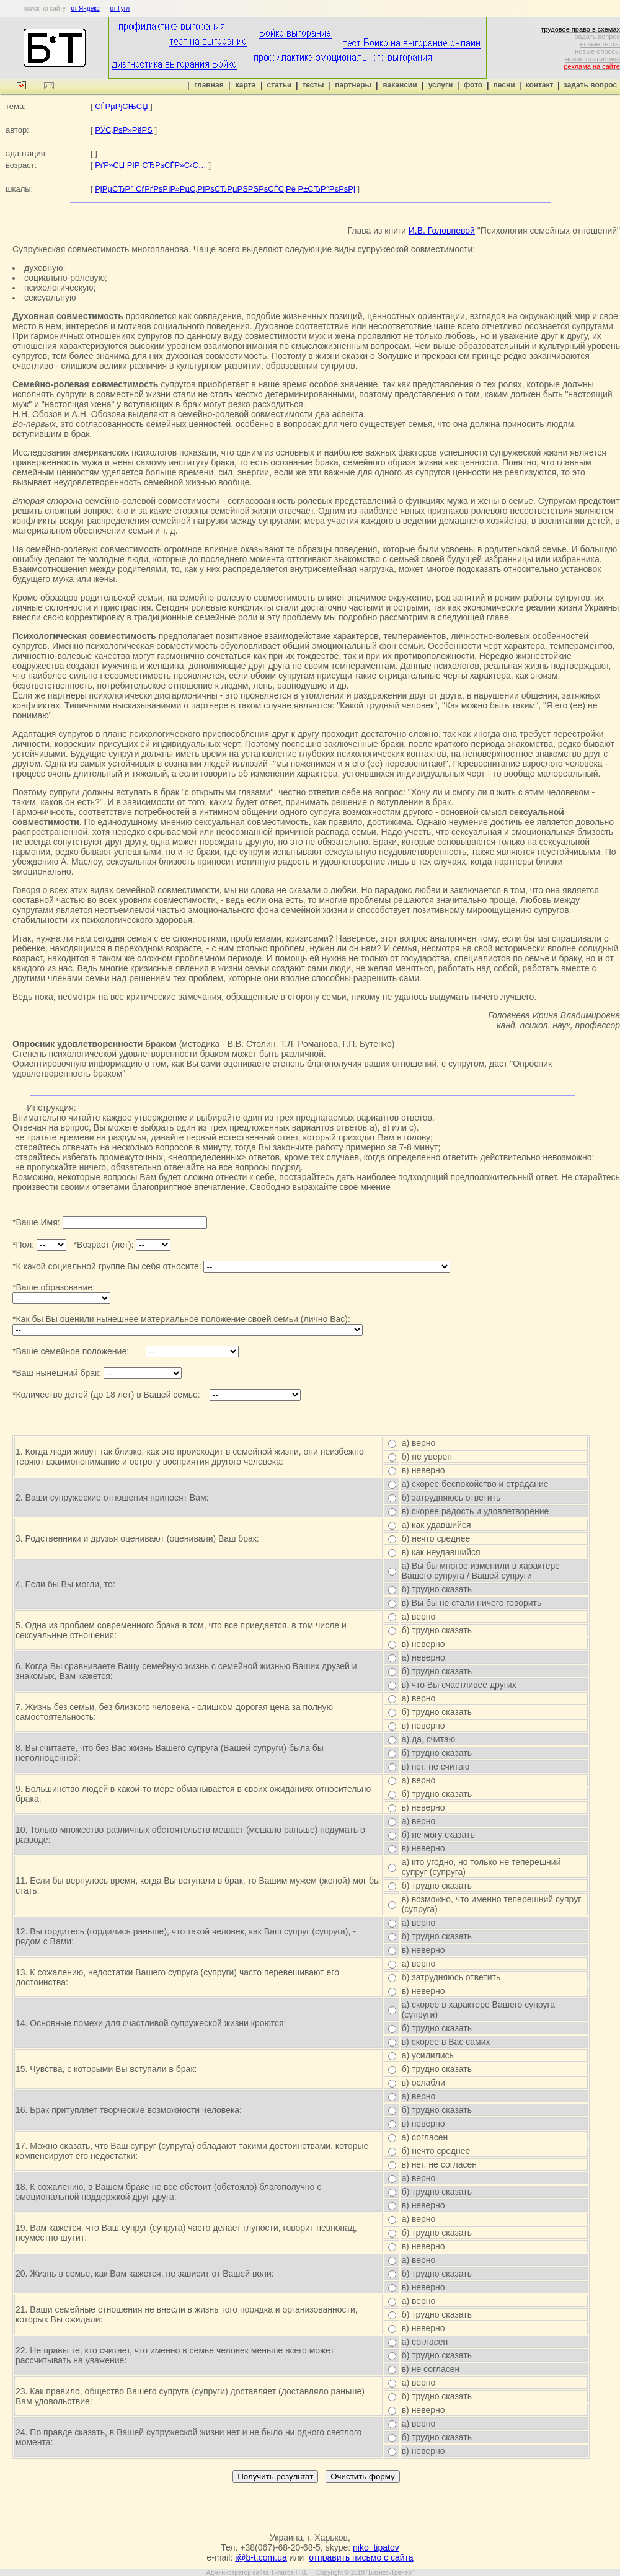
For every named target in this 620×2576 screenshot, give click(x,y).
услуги (440, 85)
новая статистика (592, 59)
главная (208, 85)
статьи (279, 85)
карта (245, 85)
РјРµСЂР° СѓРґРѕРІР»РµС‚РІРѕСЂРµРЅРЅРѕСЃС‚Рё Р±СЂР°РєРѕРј (225, 188)
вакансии (400, 85)
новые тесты (600, 44)
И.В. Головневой (442, 231)
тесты (313, 85)
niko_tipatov (376, 2547)
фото (473, 85)
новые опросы (597, 51)
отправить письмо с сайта (361, 2557)
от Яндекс (85, 8)
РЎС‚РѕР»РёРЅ (124, 130)
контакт (540, 85)
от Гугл (120, 8)
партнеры (353, 85)
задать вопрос (597, 36)
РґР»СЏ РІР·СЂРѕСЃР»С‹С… (150, 165)
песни (504, 85)
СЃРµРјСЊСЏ (121, 106)
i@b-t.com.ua (260, 2557)
